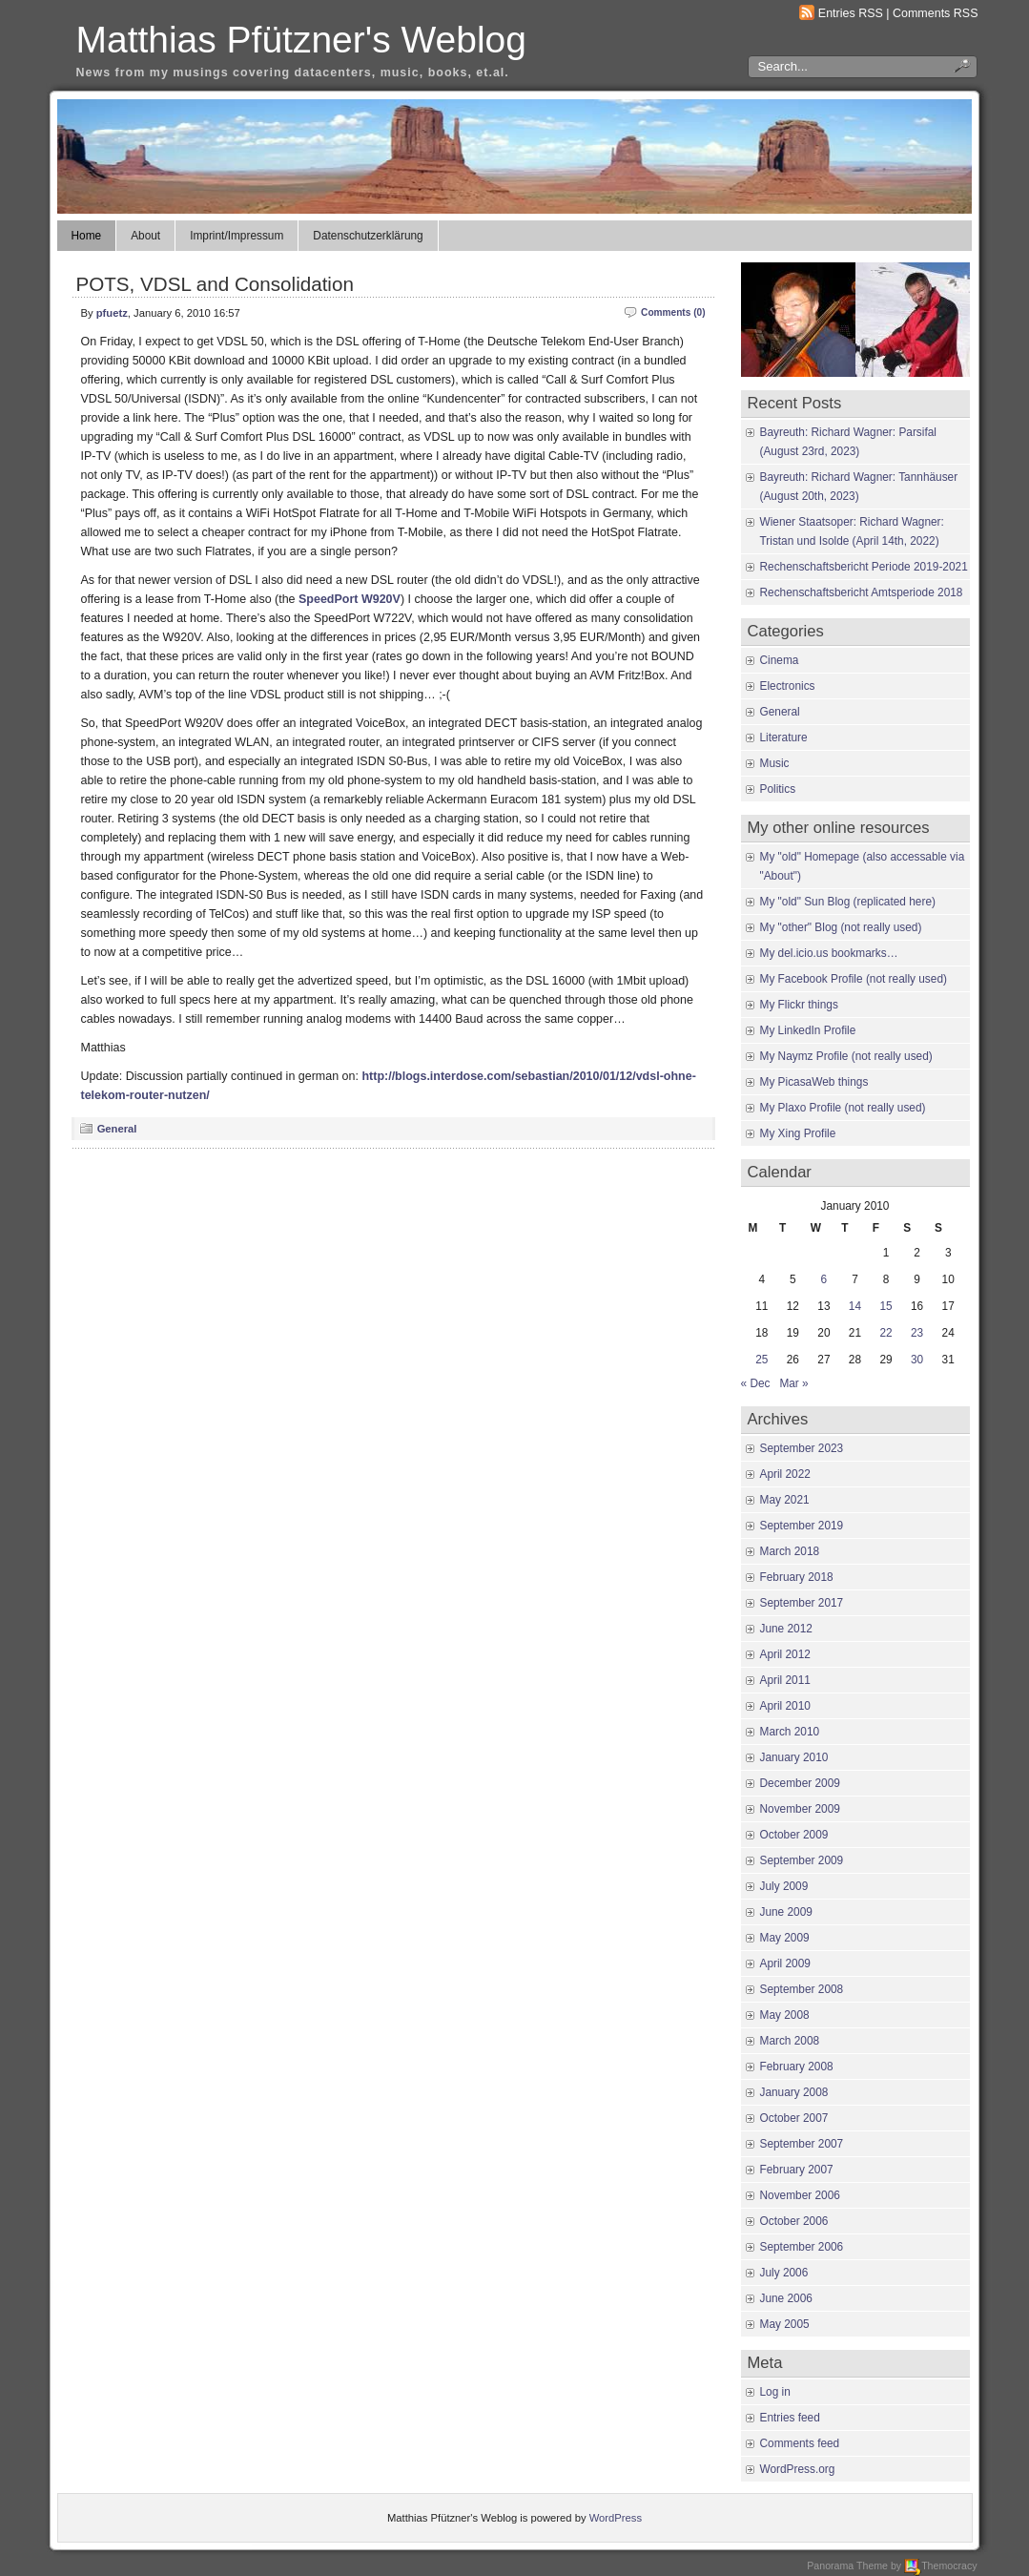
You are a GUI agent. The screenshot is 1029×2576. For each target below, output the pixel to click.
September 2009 (802, 1860)
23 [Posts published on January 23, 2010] (917, 1333)
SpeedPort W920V (349, 599)
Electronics (787, 686)
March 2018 (790, 1551)
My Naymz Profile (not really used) (846, 1056)
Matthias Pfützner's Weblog (301, 39)
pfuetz (112, 313)
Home (87, 235)
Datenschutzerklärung (367, 235)
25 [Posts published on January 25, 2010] (761, 1359)
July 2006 (784, 2272)
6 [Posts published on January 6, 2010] (824, 1279)
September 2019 (802, 1525)
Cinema (779, 660)
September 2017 (802, 1603)
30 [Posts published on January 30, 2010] (917, 1359)
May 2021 (785, 1499)
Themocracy (940, 2565)
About (145, 235)
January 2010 (794, 1757)
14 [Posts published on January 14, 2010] (855, 1306)
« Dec (756, 1383)
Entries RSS (850, 13)
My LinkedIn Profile (808, 1030)
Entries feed (790, 2417)
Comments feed (800, 2443)
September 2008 (802, 1989)
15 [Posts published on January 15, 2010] (885, 1306)
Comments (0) (673, 312)
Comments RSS (935, 13)
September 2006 (802, 2247)
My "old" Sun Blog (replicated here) (848, 901)
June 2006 (786, 2298)
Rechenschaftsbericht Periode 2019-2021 (864, 566)
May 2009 (785, 1937)
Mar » (793, 1383)
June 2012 (786, 1628)
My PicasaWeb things (814, 1082)
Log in (775, 2392)
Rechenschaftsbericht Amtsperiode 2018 (861, 592)
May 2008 (785, 2015)
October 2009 (794, 1834)
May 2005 (785, 2324)
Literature (784, 737)
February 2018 (796, 1577)
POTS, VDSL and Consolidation (215, 284)
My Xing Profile (798, 1133)
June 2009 (786, 1912)
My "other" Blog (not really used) (841, 927)
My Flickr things (799, 1004)
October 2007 (794, 2118)
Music (775, 763)
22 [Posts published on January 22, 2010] (885, 1333)
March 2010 (790, 1731)
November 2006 (800, 2195)
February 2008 (796, 2066)
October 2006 (794, 2221)
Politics (778, 789)
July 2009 (784, 1886)
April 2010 (785, 1706)
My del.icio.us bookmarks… (829, 953)
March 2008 (790, 2040)
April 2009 (785, 1963)
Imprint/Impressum (236, 235)
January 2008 (794, 2092)
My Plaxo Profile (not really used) (843, 1107)
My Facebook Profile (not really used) (853, 979)
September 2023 (802, 1448)
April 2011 (785, 1680)
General (117, 1128)
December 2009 (800, 1783)
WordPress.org (797, 2469)
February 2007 (796, 2169)
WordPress (615, 2518)
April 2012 (785, 1654)
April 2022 (785, 1474)
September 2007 (802, 2143)
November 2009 (800, 1809)
